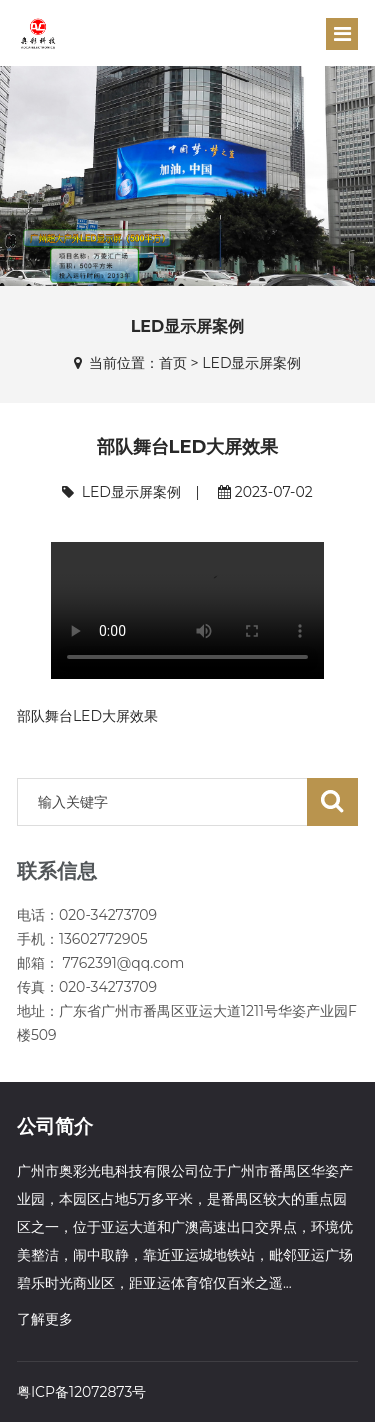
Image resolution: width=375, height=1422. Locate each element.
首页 (173, 363)
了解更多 (45, 1319)
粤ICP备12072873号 (82, 1392)
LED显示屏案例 (251, 363)
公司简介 (55, 1126)
